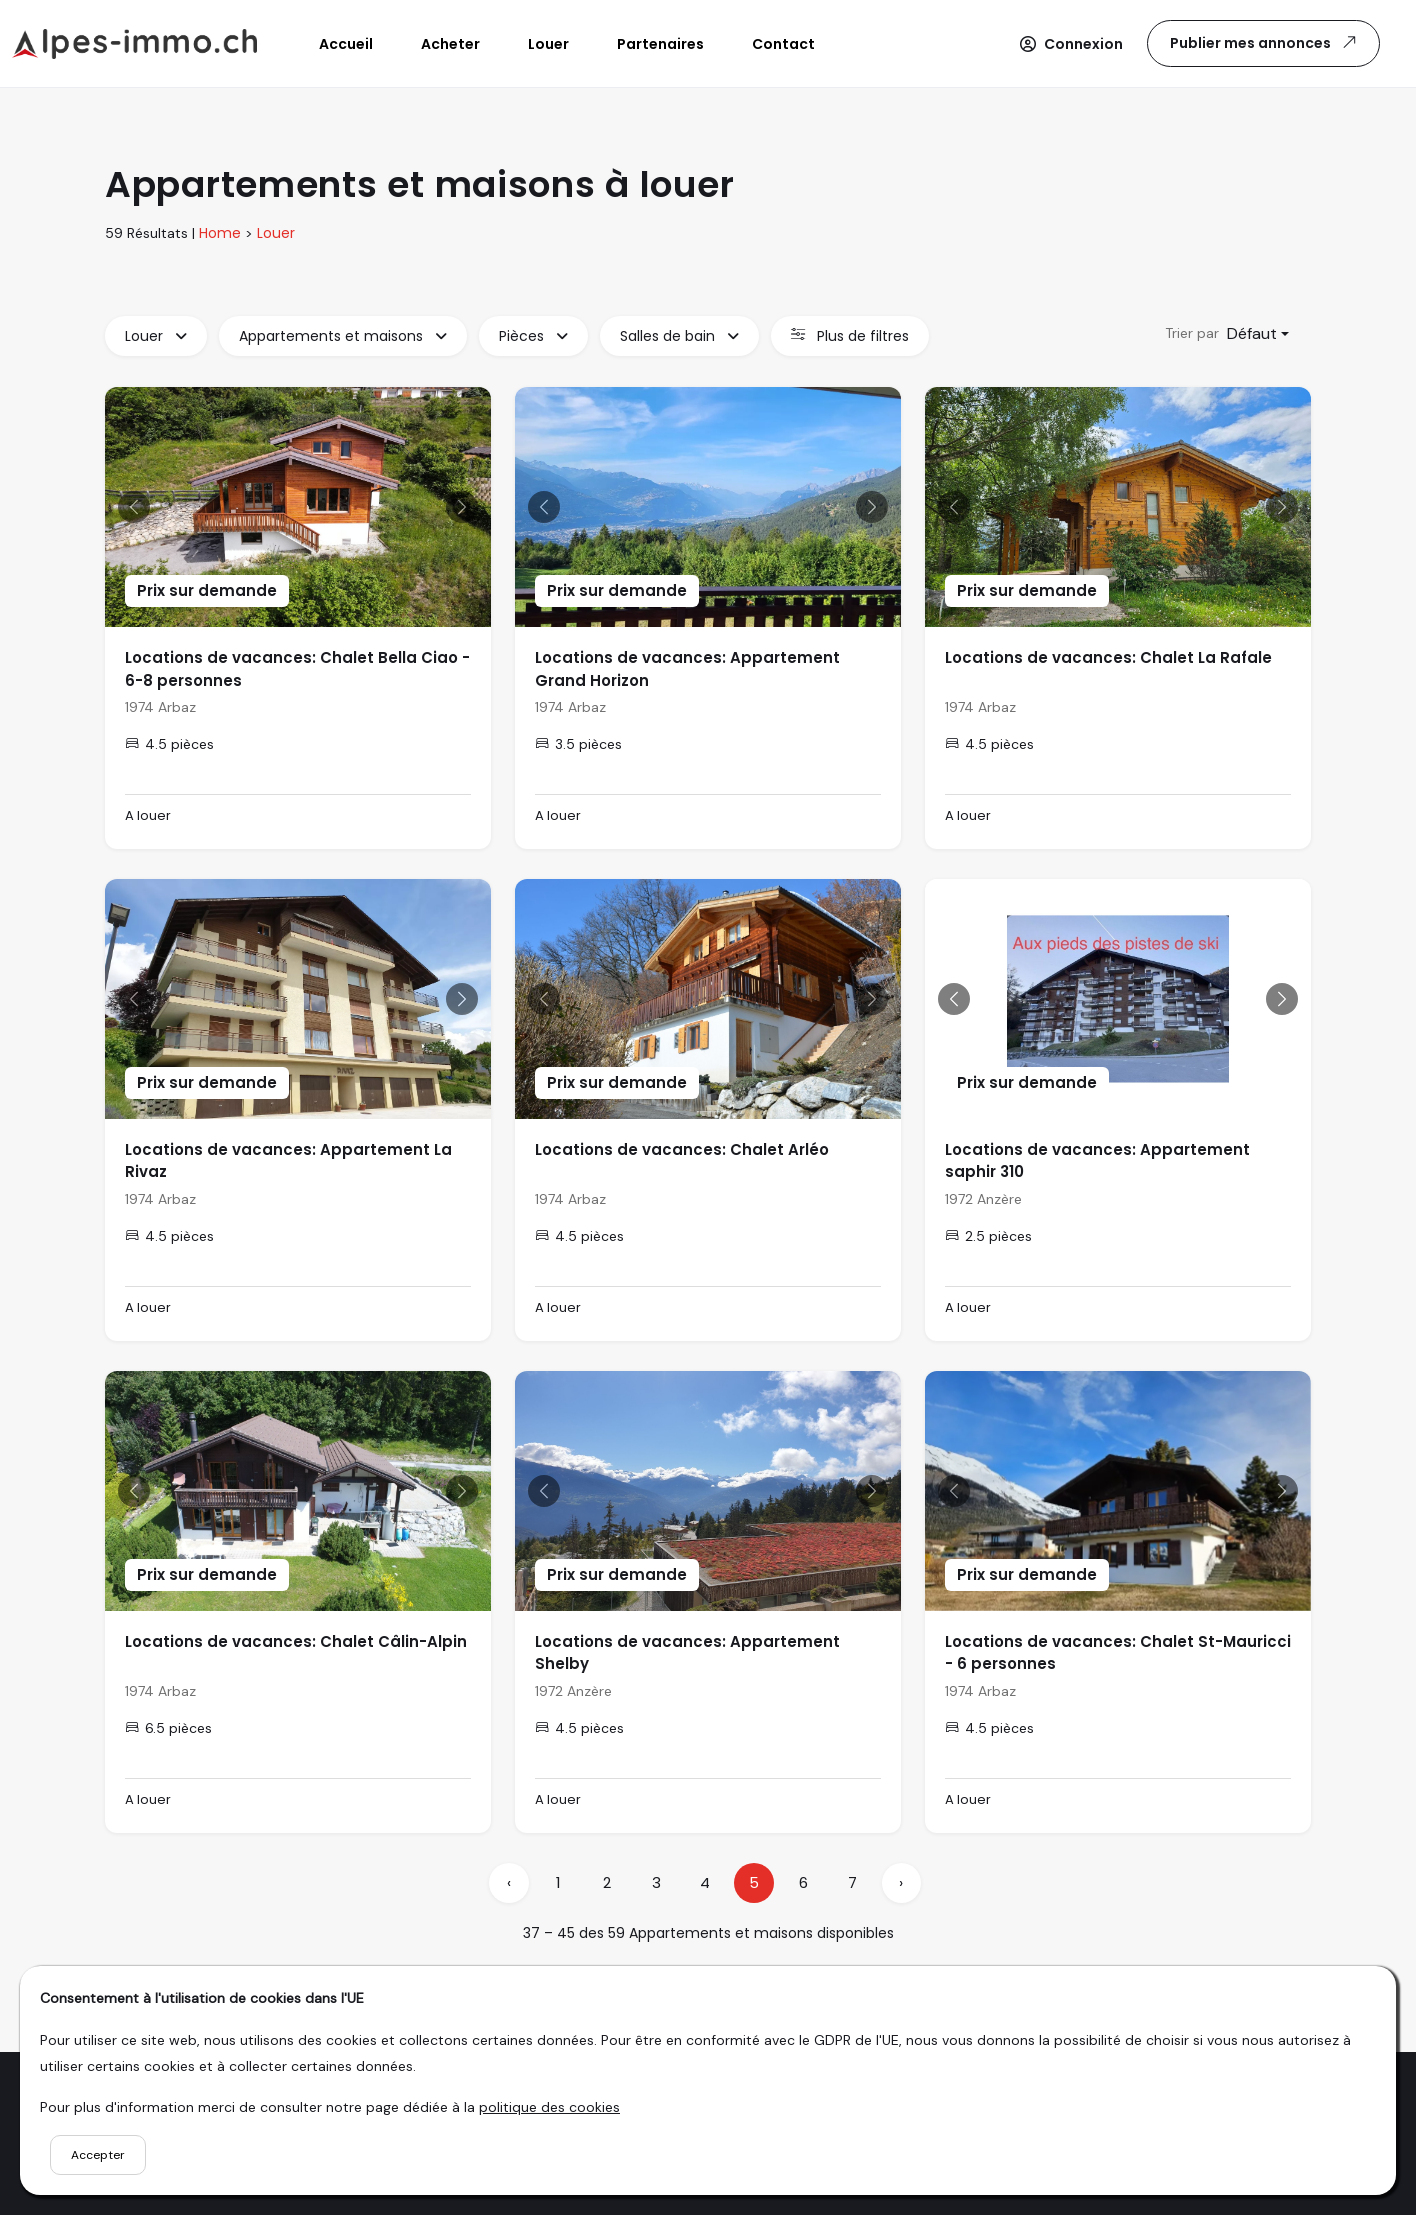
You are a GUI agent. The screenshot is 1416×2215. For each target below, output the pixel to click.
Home (220, 233)
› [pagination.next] (901, 1882)
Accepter (98, 2155)
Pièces (533, 336)
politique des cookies (549, 2107)
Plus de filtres (850, 336)
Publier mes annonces (1265, 42)
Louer (276, 233)
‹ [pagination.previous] (509, 1882)
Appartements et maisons (343, 336)
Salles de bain (679, 336)
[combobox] (1258, 334)
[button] (1071, 44)
